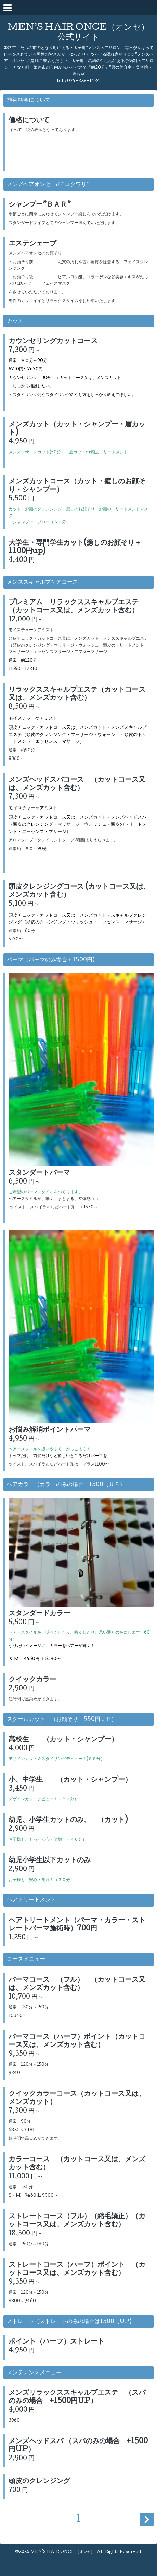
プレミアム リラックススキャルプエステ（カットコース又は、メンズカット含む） (74, 607)
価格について (29, 121)
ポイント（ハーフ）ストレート (56, 2342)
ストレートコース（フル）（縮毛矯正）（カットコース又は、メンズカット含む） (77, 2221)
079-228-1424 (83, 81)
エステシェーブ (32, 244)
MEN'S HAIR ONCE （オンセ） (62, 2552)
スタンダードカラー (39, 1614)
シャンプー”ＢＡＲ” (40, 205)
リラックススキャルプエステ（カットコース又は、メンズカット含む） (77, 694)
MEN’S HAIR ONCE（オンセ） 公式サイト (78, 32)
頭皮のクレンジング (39, 2482)
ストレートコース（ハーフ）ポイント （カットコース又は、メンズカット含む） (77, 2269)
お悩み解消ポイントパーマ (50, 1430)
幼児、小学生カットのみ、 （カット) (68, 1820)
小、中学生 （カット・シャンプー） (70, 1780)
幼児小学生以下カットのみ (50, 1861)
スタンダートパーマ (39, 1173)
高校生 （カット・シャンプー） (63, 1740)
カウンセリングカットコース (53, 341)
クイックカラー (32, 1680)
